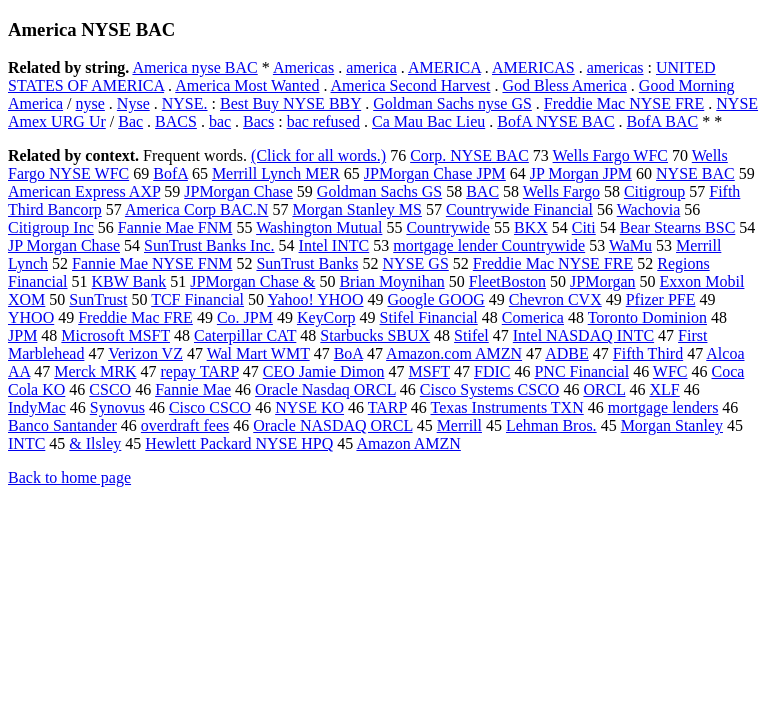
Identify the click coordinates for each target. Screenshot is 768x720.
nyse (90, 103)
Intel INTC (334, 245)
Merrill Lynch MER (276, 173)
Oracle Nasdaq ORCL (325, 389)
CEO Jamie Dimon (324, 371)
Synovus (117, 407)
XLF (664, 389)
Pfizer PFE (661, 299)
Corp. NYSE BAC (469, 155)
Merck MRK (95, 371)
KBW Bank (129, 281)
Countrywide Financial (519, 209)
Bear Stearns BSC (678, 227)
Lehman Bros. (551, 425)
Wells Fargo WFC (610, 155)
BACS (176, 121)
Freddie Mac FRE (135, 317)
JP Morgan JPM (581, 173)
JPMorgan (603, 281)
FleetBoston (507, 281)
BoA (348, 353)
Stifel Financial (429, 317)
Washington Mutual (319, 227)
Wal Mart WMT (258, 353)
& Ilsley (95, 443)
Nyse (133, 103)
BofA (170, 173)
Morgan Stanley (672, 425)
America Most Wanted (247, 85)
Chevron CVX (555, 299)
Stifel (471, 335)
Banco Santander (62, 425)
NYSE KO (309, 407)
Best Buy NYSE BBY (290, 103)
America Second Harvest (411, 85)
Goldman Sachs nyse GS (452, 103)
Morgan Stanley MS (356, 209)
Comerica (533, 317)
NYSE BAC (695, 173)
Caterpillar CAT (245, 335)
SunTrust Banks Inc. (209, 245)
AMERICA (444, 67)
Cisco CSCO (210, 407)
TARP (387, 407)
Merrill (459, 425)
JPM (22, 335)
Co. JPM (245, 317)
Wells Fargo (561, 191)
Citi (584, 227)
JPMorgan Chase (238, 191)
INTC (26, 443)
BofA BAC (663, 121)
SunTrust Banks (307, 263)
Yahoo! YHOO (315, 299)
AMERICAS (533, 67)
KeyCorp (326, 317)
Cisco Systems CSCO (490, 389)
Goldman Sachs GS (379, 191)
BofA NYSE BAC (555, 121)
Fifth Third (648, 353)
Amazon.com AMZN (454, 353)
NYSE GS (416, 263)
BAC (482, 191)
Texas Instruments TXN (507, 407)
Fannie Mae (193, 389)
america (371, 67)
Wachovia (649, 209)
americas (615, 67)
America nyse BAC (194, 67)
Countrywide (448, 227)
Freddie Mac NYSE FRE (624, 103)
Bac (130, 121)
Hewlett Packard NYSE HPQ (239, 443)
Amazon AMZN (408, 443)
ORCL (604, 389)
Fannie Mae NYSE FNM (152, 263)
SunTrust (98, 299)
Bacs (258, 121)
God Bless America (564, 85)
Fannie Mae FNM (175, 227)
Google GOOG (435, 299)
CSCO (110, 389)
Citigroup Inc (51, 227)
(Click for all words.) (318, 155)
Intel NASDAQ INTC (583, 335)
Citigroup (654, 191)
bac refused (323, 121)
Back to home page (69, 477)
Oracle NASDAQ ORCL (332, 425)
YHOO (31, 317)
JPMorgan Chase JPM (435, 173)
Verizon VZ (145, 353)
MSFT (429, 371)
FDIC (492, 371)
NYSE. (185, 103)
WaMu (630, 245)
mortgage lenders (663, 407)
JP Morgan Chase (64, 245)
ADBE (567, 353)
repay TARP (199, 371)
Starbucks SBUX (375, 335)
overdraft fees (185, 425)
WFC (670, 371)
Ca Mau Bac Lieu (428, 121)
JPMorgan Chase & (252, 281)
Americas (303, 67)
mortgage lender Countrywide (489, 245)
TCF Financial (197, 299)
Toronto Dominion (647, 317)
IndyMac (37, 407)
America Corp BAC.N (197, 209)
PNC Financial (581, 371)
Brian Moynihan (391, 281)
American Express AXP (84, 191)
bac (220, 121)
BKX (531, 227)
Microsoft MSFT (115, 335)
